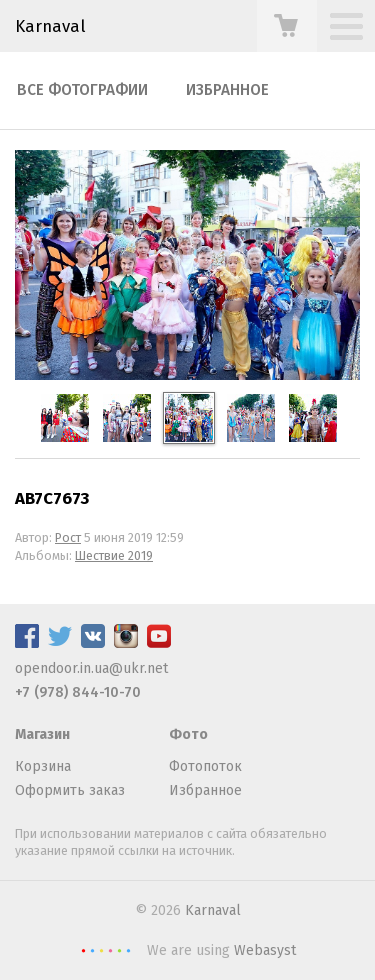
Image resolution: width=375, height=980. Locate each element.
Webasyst (265, 950)
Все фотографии (82, 90)
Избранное (227, 90)
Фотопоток (205, 766)
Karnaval (213, 910)
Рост (68, 537)
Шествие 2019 (114, 555)
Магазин (42, 734)
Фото (188, 734)
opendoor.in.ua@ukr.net (91, 668)
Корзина (43, 766)
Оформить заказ (70, 790)
